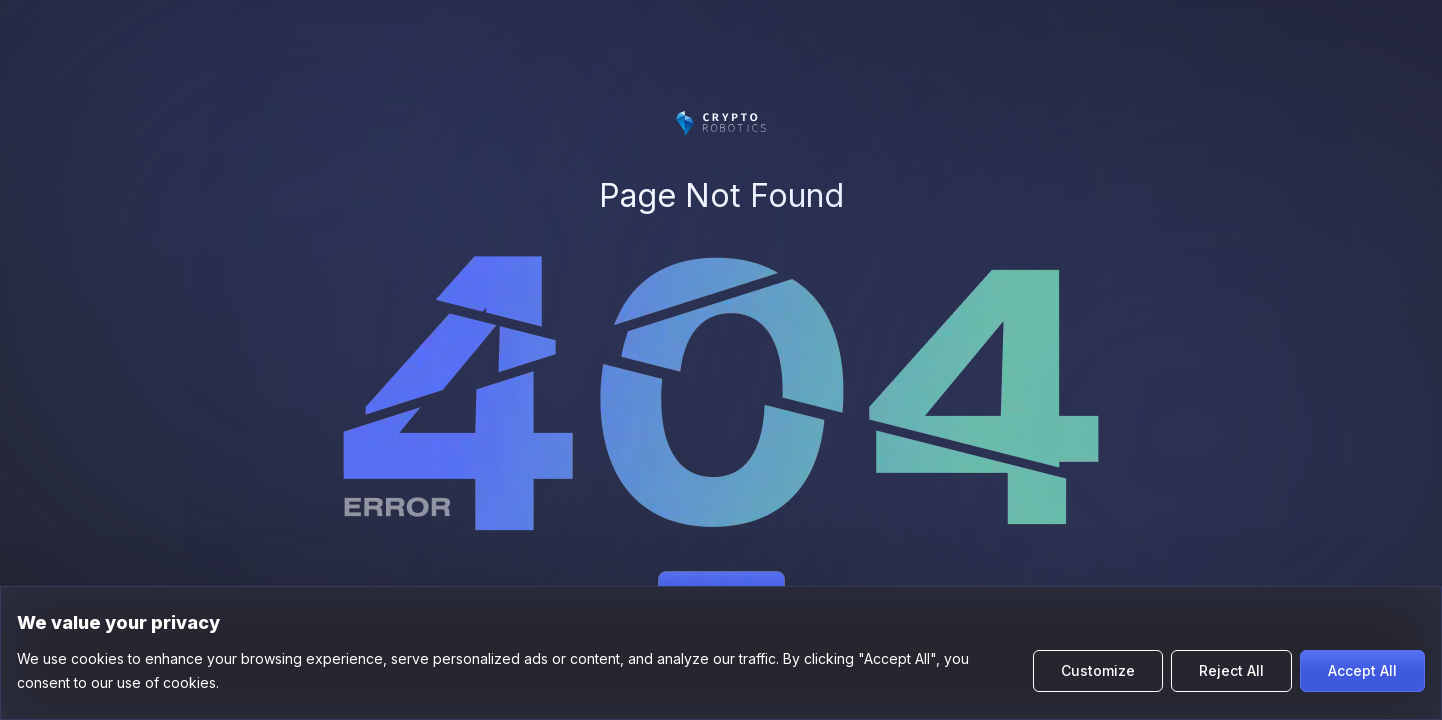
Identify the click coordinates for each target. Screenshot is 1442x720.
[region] (721, 653)
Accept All (1362, 670)
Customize (1098, 670)
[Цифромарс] (721, 123)
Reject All (1231, 670)
